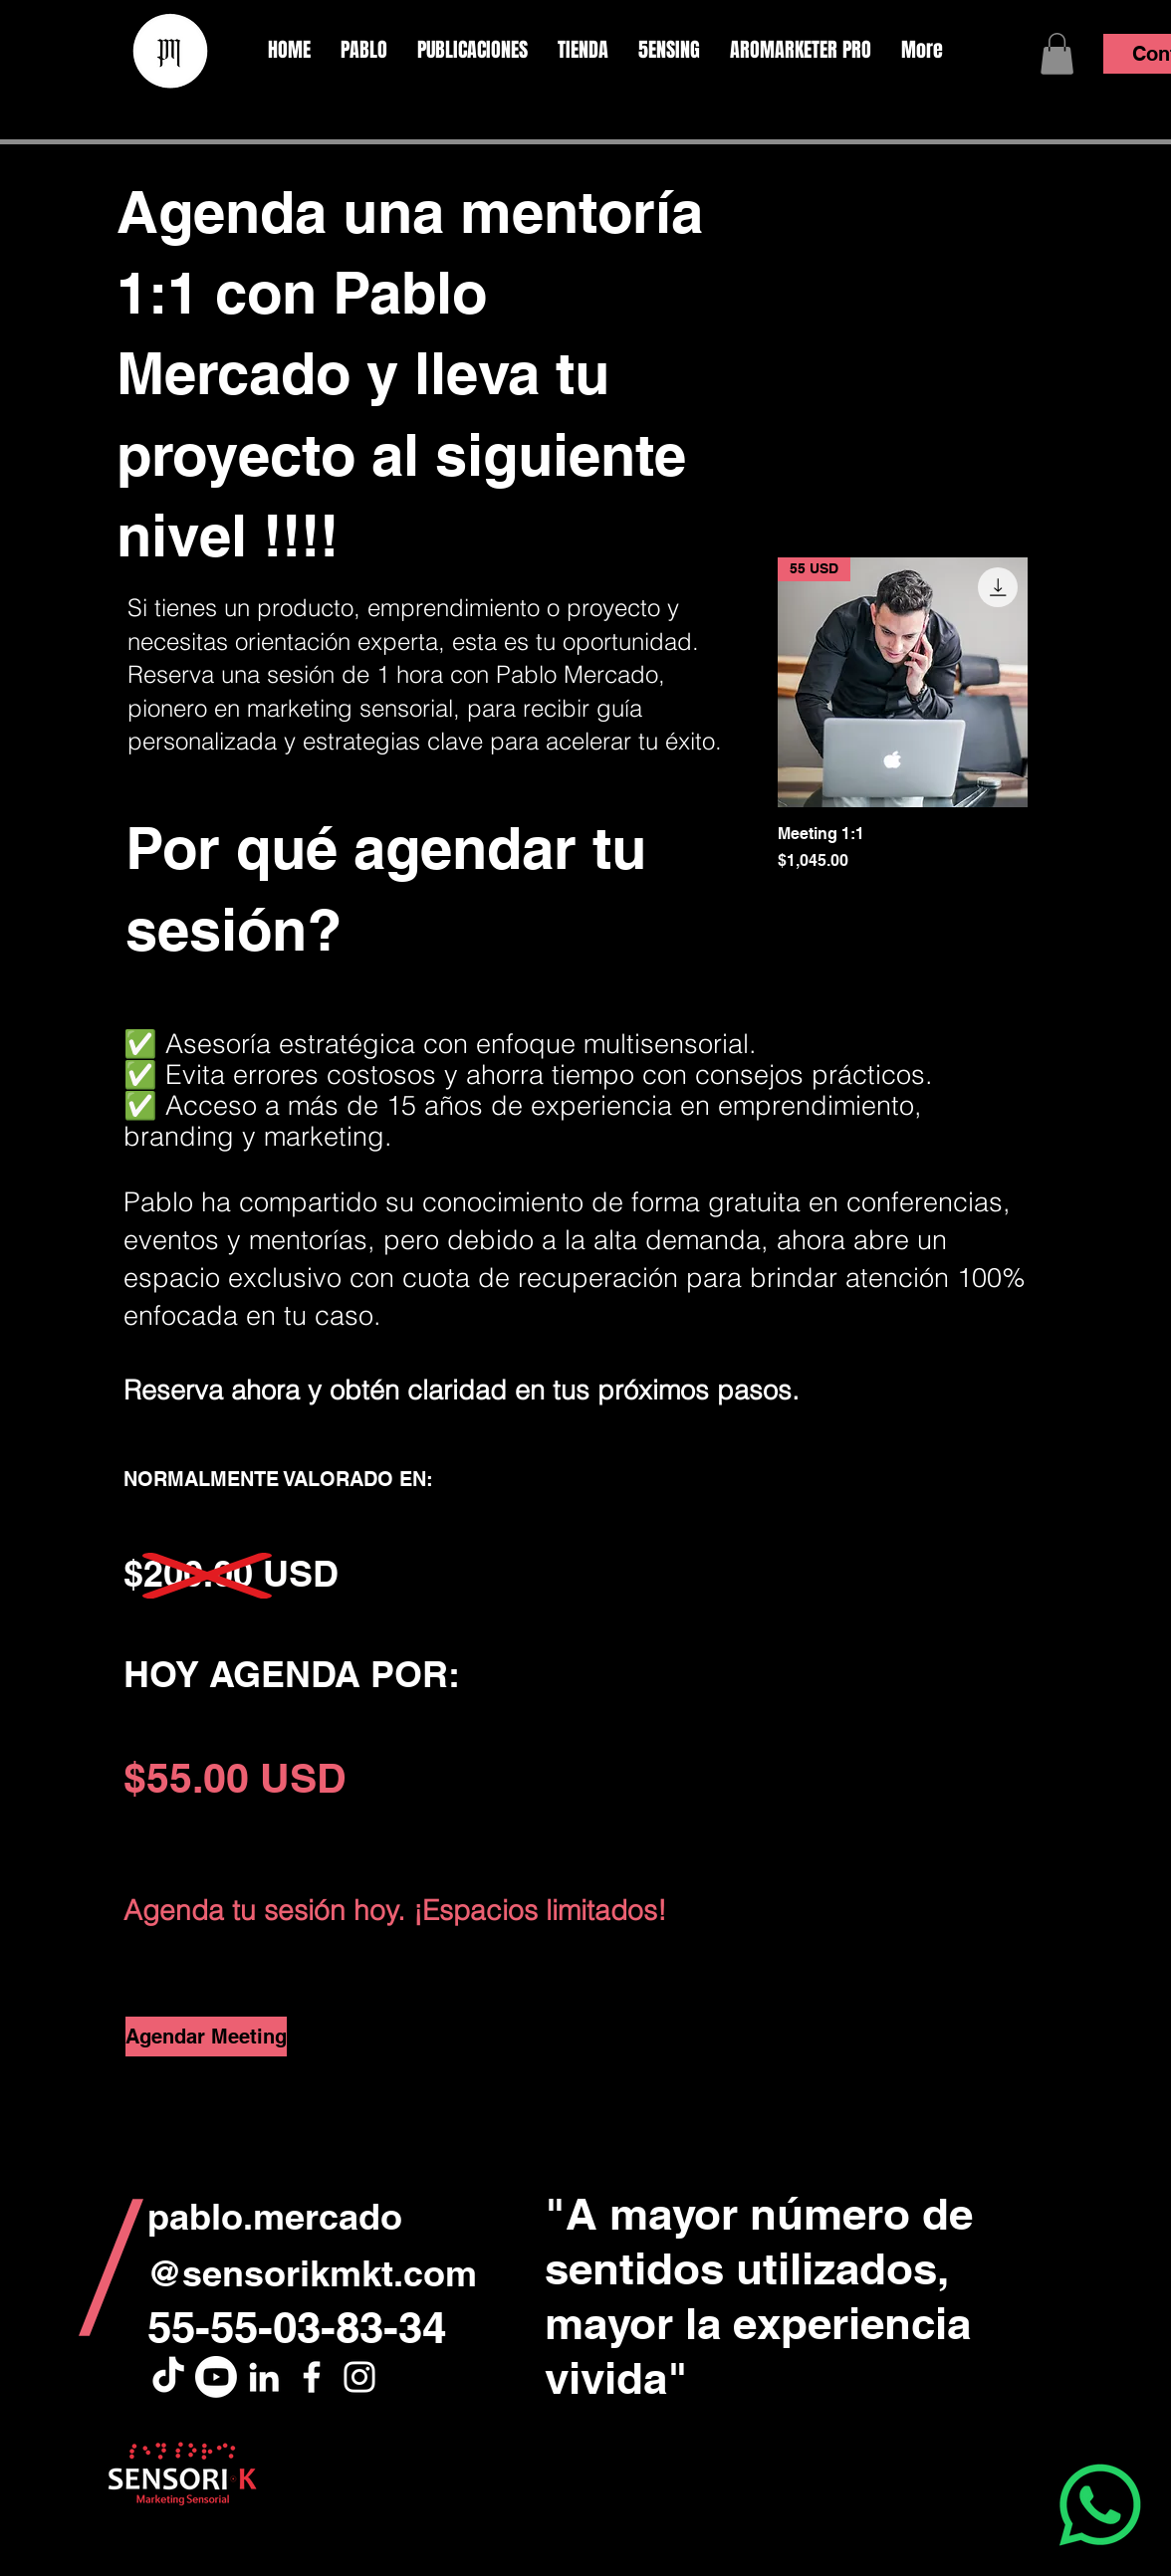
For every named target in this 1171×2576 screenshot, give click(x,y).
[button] (1057, 54)
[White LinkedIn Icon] (264, 2377)
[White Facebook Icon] (312, 2377)
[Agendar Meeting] (206, 2036)
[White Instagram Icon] (359, 2377)
